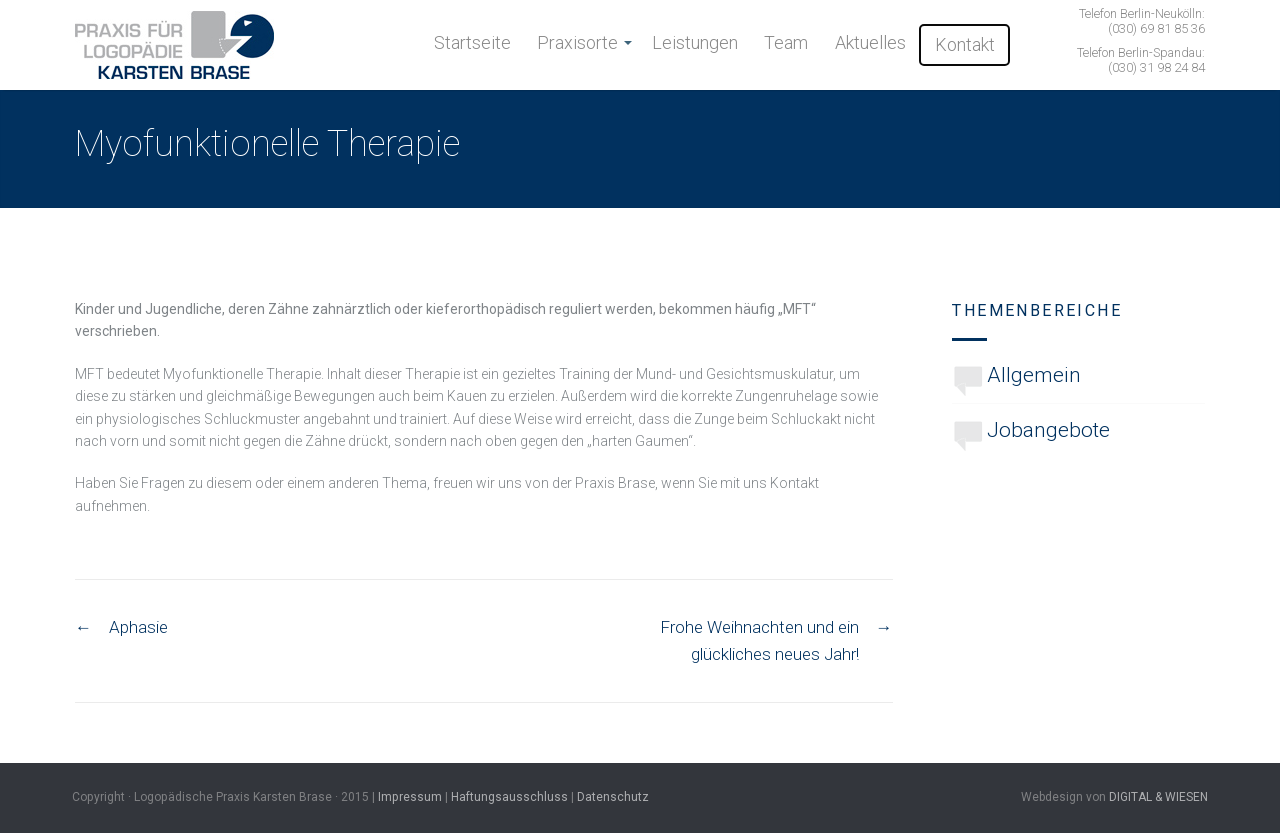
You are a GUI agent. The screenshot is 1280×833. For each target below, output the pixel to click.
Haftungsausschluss (509, 797)
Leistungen (695, 42)
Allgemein (1034, 375)
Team (786, 42)
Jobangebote (1048, 430)
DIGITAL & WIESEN (1158, 797)
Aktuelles (870, 42)
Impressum (410, 797)
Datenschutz (613, 797)
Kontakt (965, 44)
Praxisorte (577, 42)
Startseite (472, 42)
